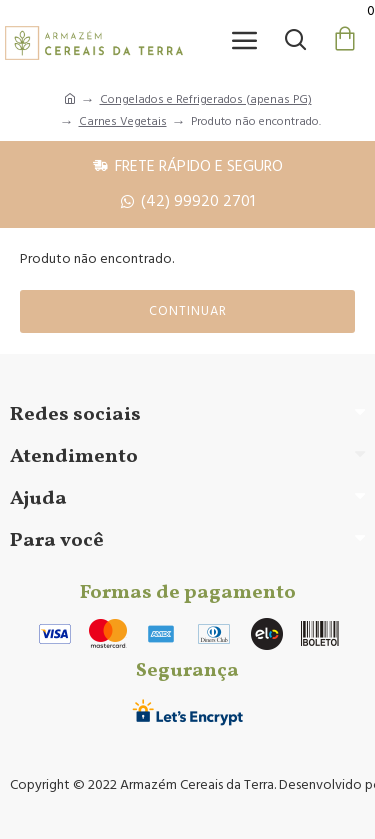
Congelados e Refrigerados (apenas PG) (206, 99)
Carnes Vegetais (123, 121)
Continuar (188, 311)
